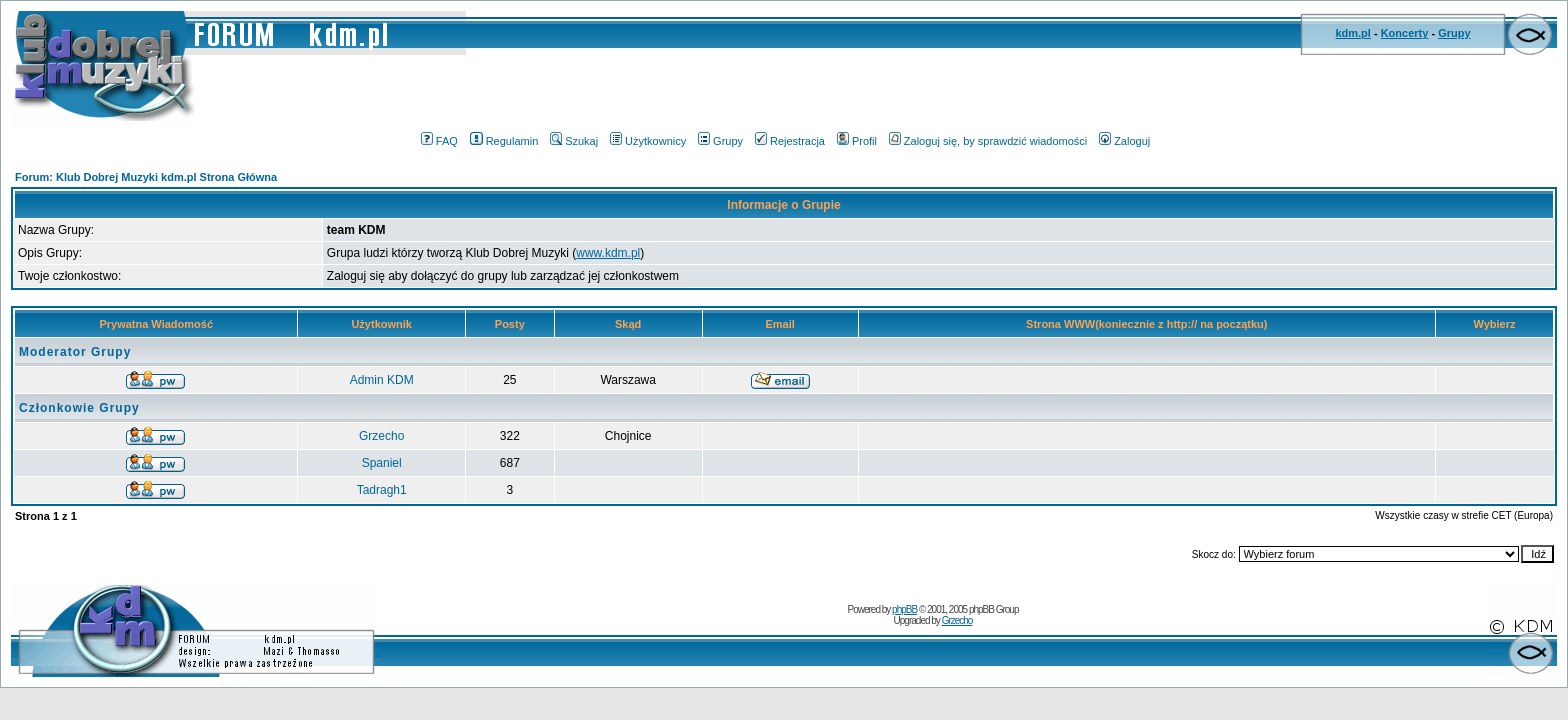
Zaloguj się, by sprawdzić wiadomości (988, 141)
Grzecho (381, 436)
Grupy (1454, 33)
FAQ (439, 141)
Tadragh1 (382, 490)
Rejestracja (790, 141)
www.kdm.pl (608, 253)
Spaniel (382, 463)
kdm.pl (1352, 33)
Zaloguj (1124, 141)
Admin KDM (382, 380)
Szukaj (574, 141)
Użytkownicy (648, 141)
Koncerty (1405, 33)
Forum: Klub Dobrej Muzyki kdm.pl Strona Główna (146, 177)
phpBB (904, 609)
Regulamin (504, 141)
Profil (857, 141)
